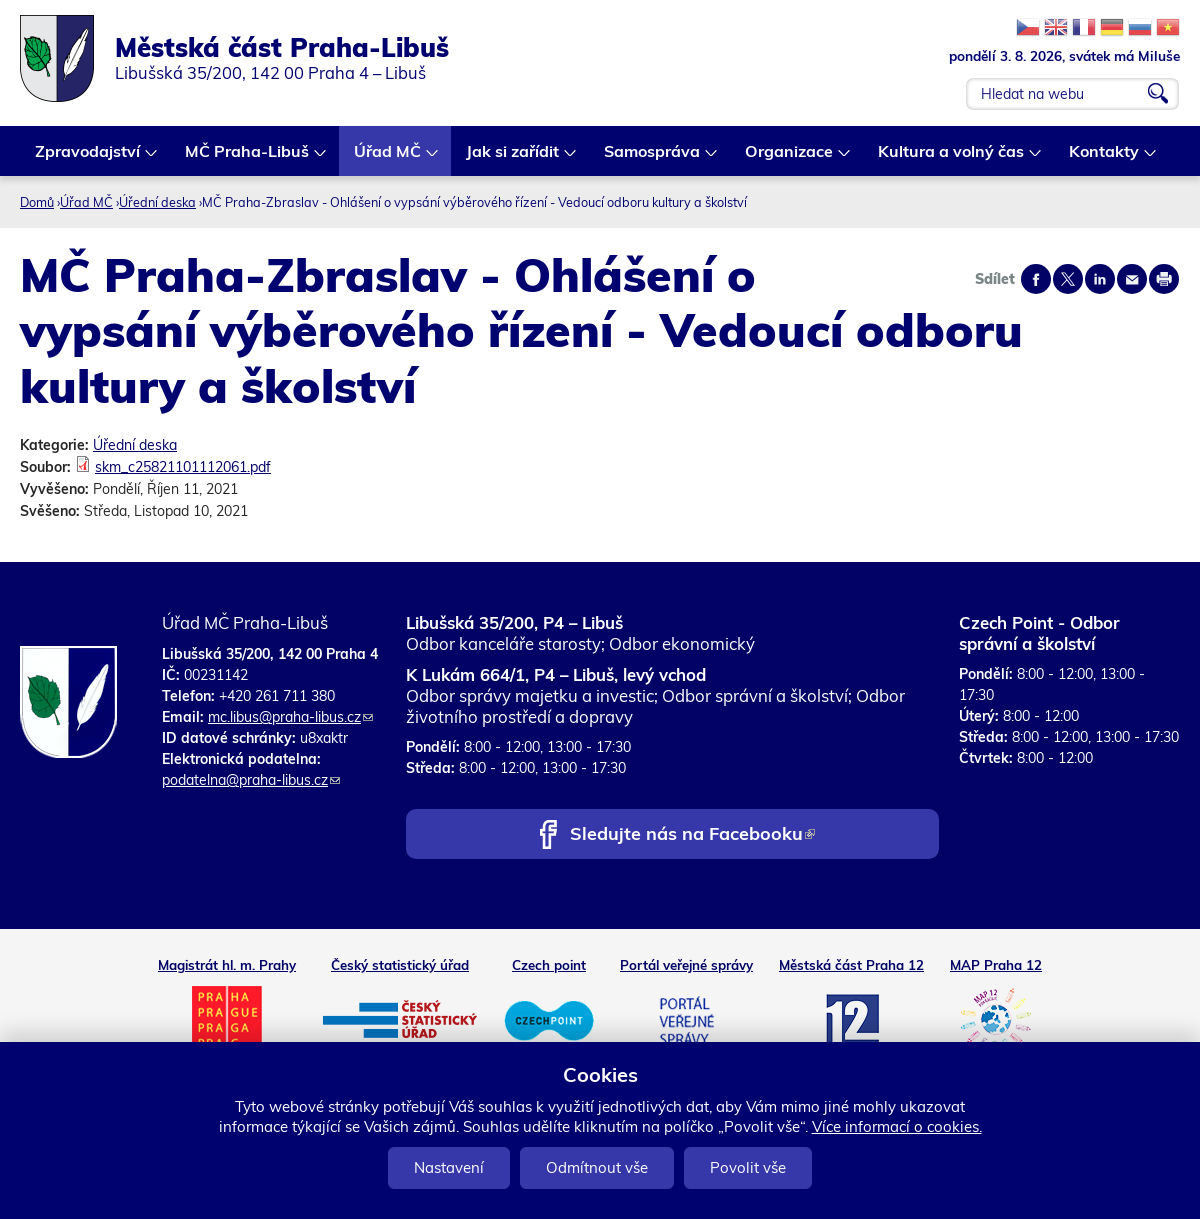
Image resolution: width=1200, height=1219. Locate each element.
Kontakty (1105, 158)
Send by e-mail (1132, 279)
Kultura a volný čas (952, 158)
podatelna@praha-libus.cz (251, 780)
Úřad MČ (388, 158)
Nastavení (449, 1167)
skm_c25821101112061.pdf (183, 467)
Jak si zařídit (513, 158)
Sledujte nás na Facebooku (692, 835)
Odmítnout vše (597, 1167)
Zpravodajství (88, 158)
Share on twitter (1068, 279)
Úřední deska (157, 202)
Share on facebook (1036, 279)
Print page (1164, 279)
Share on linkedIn (1100, 279)
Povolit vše (748, 1167)
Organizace (790, 158)
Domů (37, 202)
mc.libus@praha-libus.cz (290, 717)
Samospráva (653, 158)
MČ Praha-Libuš (248, 158)
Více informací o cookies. (897, 1126)
